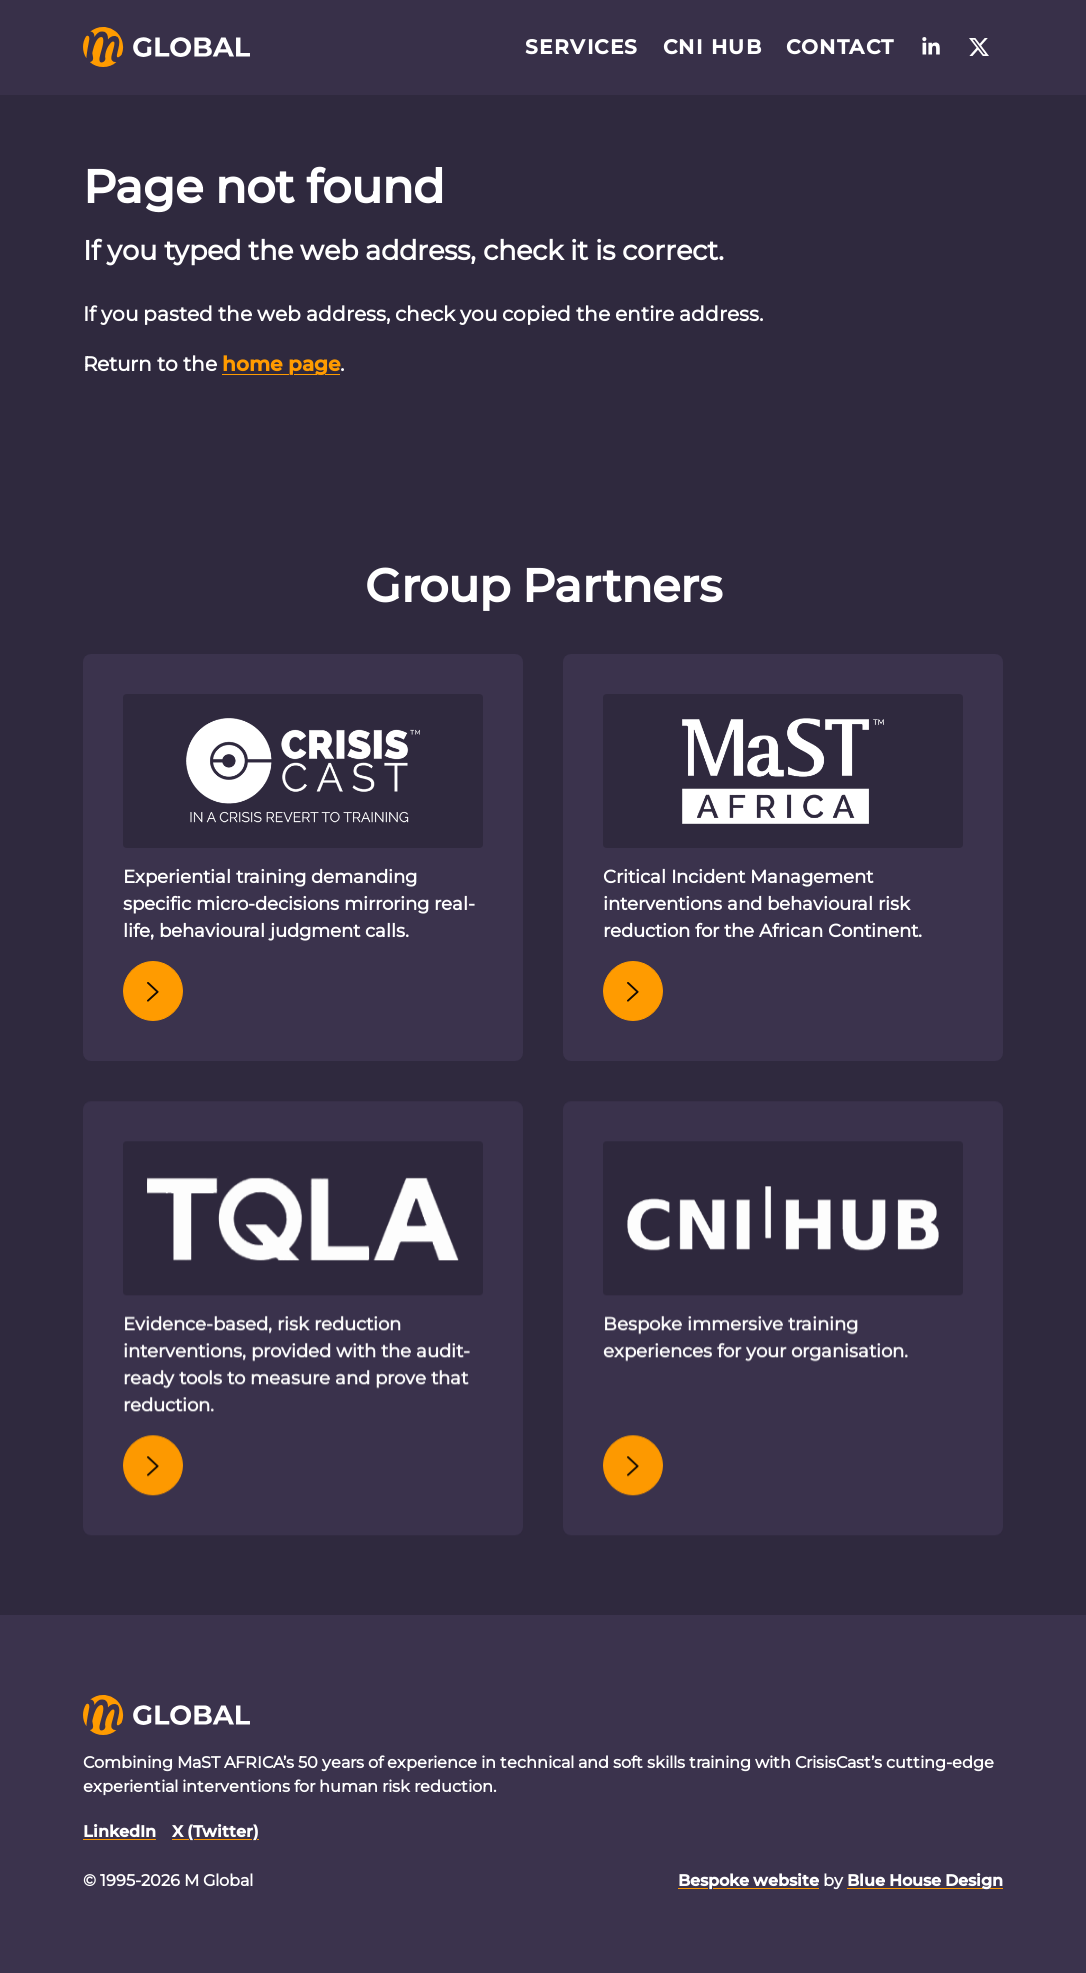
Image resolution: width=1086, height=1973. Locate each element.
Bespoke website (748, 1880)
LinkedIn (119, 1831)
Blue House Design (925, 1880)
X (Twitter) (215, 1831)
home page (281, 364)
